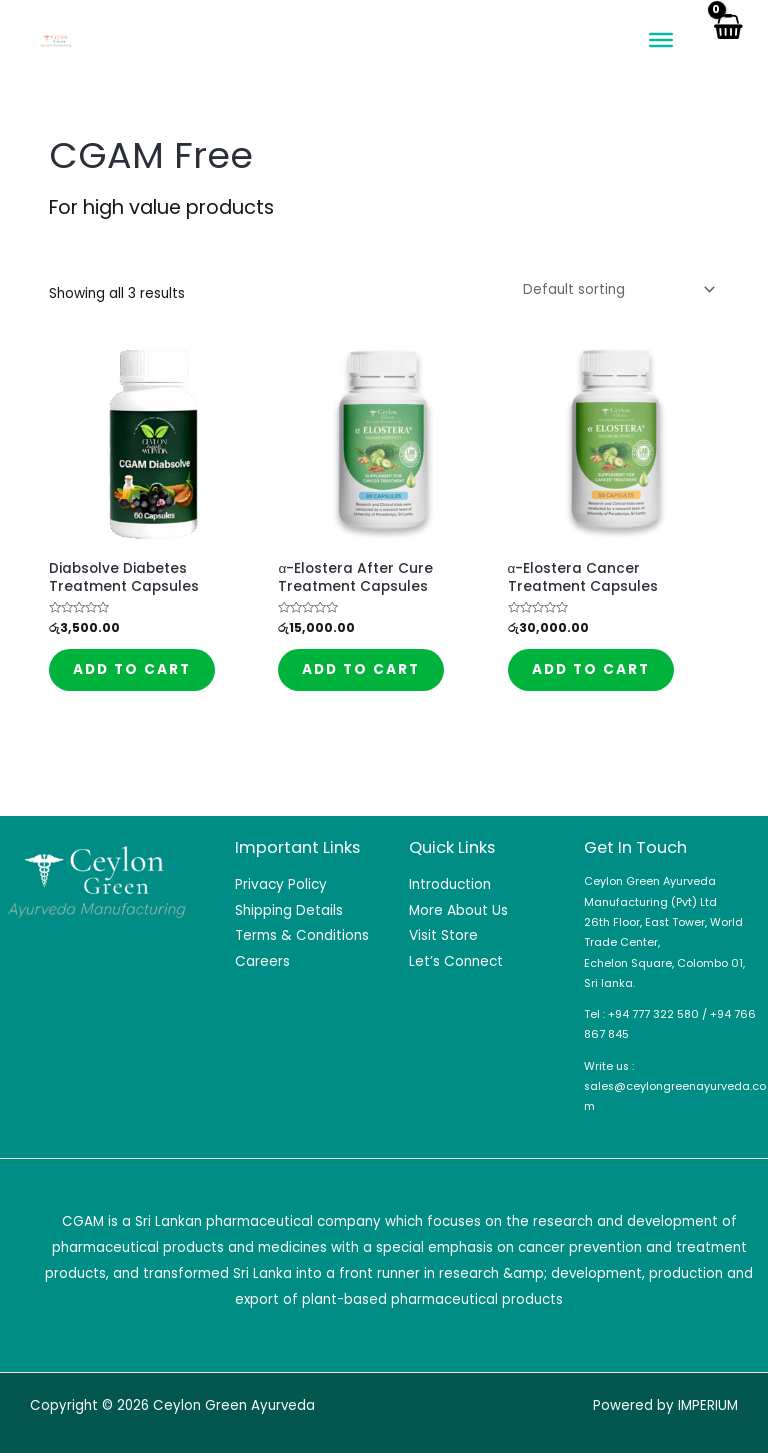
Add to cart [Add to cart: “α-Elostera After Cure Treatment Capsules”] (361, 669)
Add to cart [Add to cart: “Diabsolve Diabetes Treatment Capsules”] (132, 669)
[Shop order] (615, 289)
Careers (262, 961)
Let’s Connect (456, 961)
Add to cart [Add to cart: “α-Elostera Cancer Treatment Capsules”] (591, 669)
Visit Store (443, 935)
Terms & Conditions (302, 935)
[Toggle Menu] (661, 40)
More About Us (458, 910)
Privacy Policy (281, 884)
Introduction (450, 884)
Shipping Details (289, 910)
